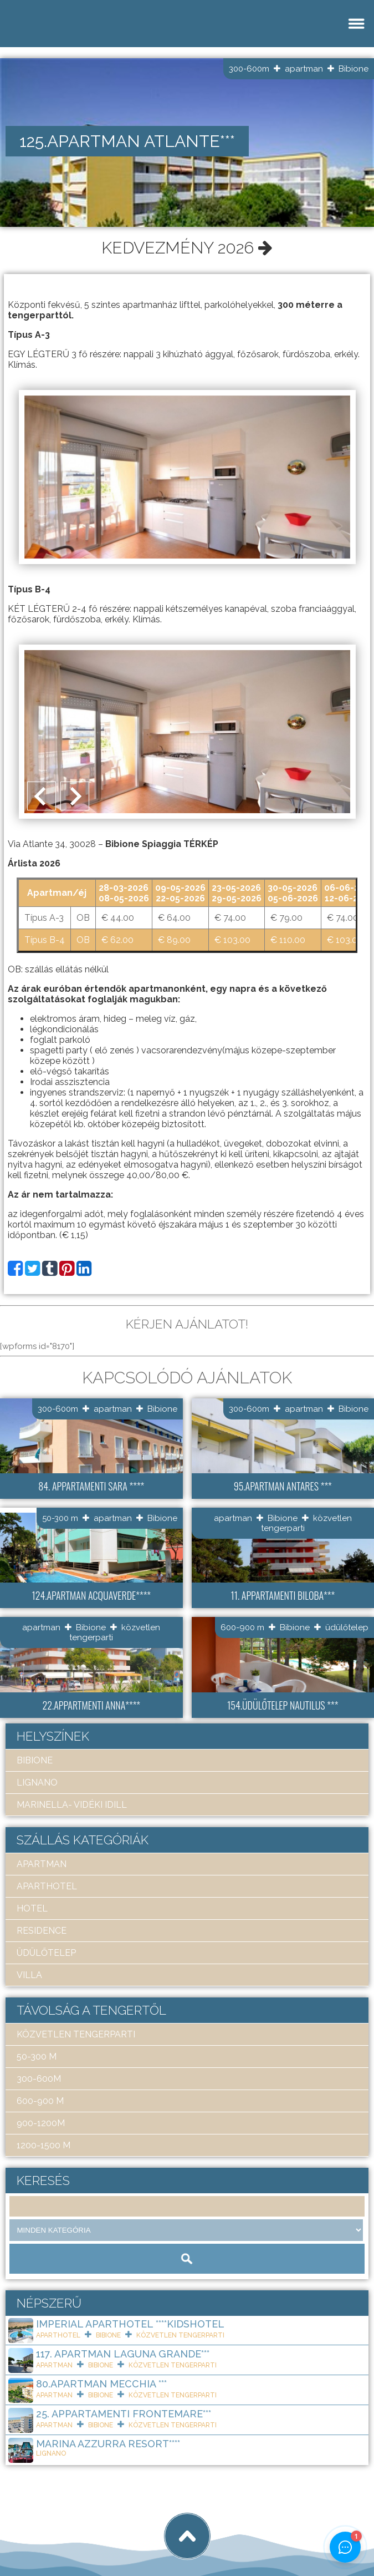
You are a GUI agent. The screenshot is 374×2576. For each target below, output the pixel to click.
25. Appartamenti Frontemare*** (123, 2414)
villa (29, 1975)
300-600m (249, 69)
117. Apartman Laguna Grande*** (122, 2354)
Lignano (37, 1782)
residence (41, 1930)
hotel (32, 1908)
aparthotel (47, 1886)
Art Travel (86, 2527)
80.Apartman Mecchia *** (101, 2384)
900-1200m (41, 2123)
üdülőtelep (346, 1627)
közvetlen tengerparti (76, 2034)
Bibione (353, 69)
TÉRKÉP (200, 844)
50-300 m (60, 1518)
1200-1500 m (43, 2145)
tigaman (146, 2527)
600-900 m (242, 1627)
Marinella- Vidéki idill (72, 1804)
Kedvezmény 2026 (187, 247)
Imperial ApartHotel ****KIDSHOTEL (130, 2324)
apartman (304, 69)
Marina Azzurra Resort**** (108, 2444)
